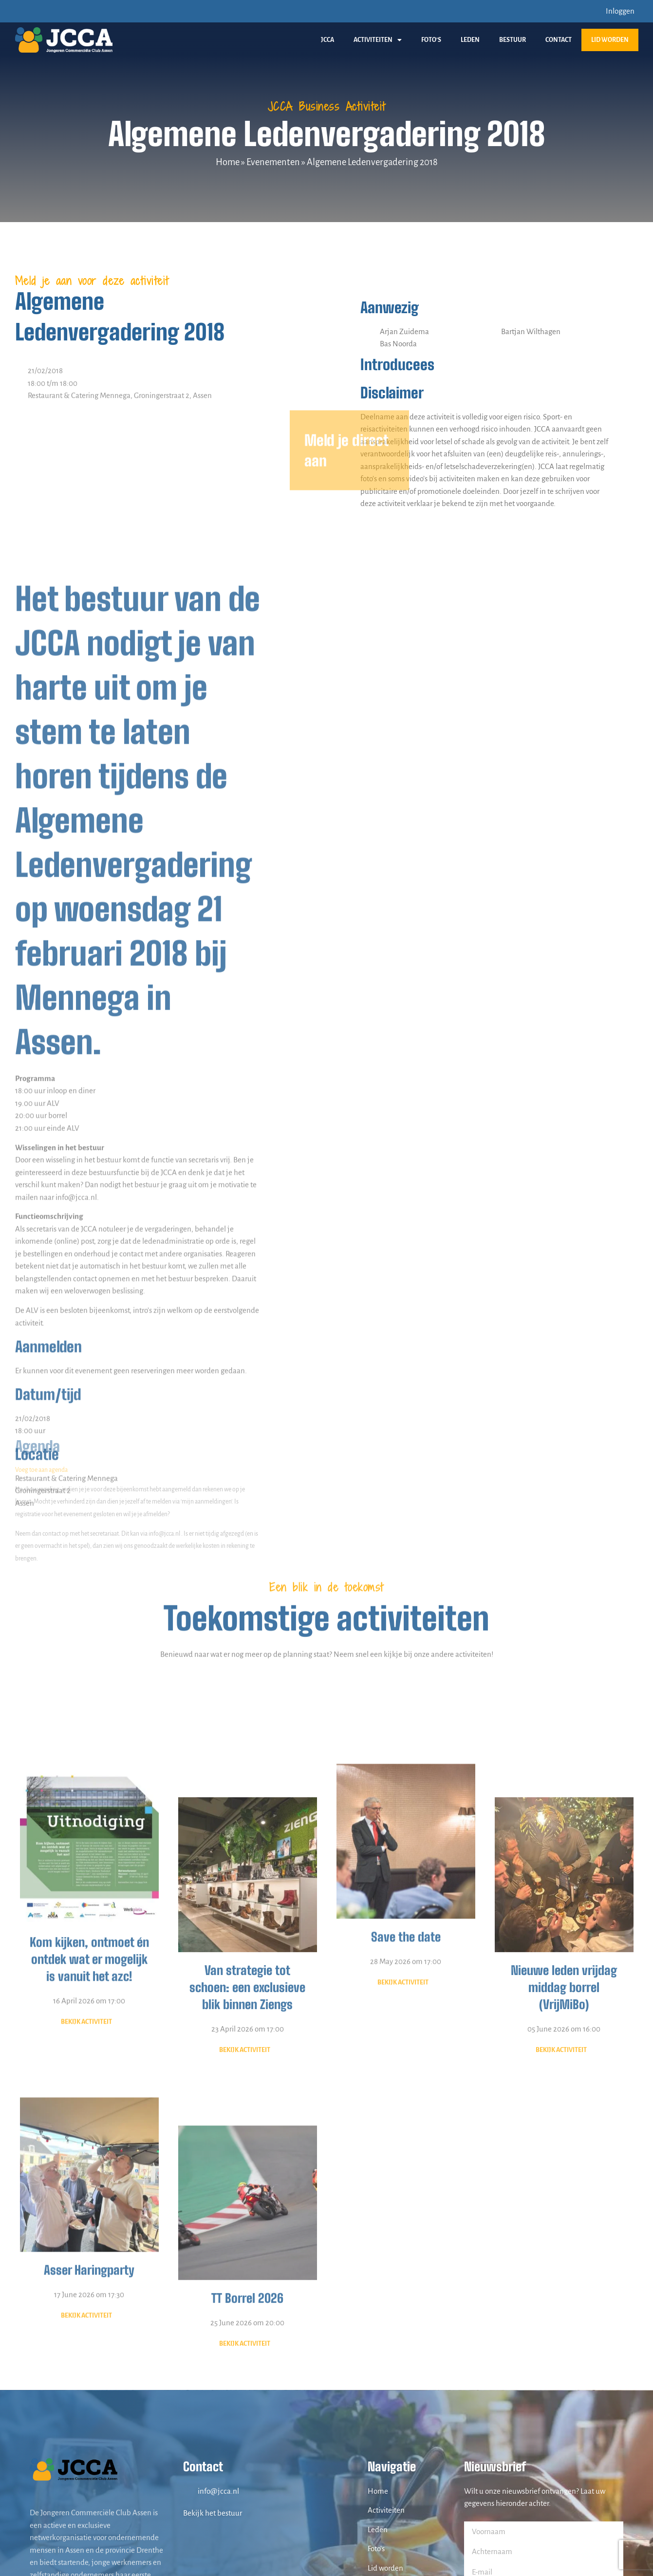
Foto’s (431, 40)
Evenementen (273, 162)
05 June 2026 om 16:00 (563, 2254)
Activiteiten (378, 40)
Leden (470, 40)
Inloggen (620, 11)
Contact (558, 40)
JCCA (327, 40)
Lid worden (610, 40)
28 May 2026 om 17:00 (405, 2141)
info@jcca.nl (218, 2491)
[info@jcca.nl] (188, 2491)
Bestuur (512, 40)
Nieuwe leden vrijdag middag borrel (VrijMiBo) (564, 2212)
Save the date (406, 2116)
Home (228, 162)
